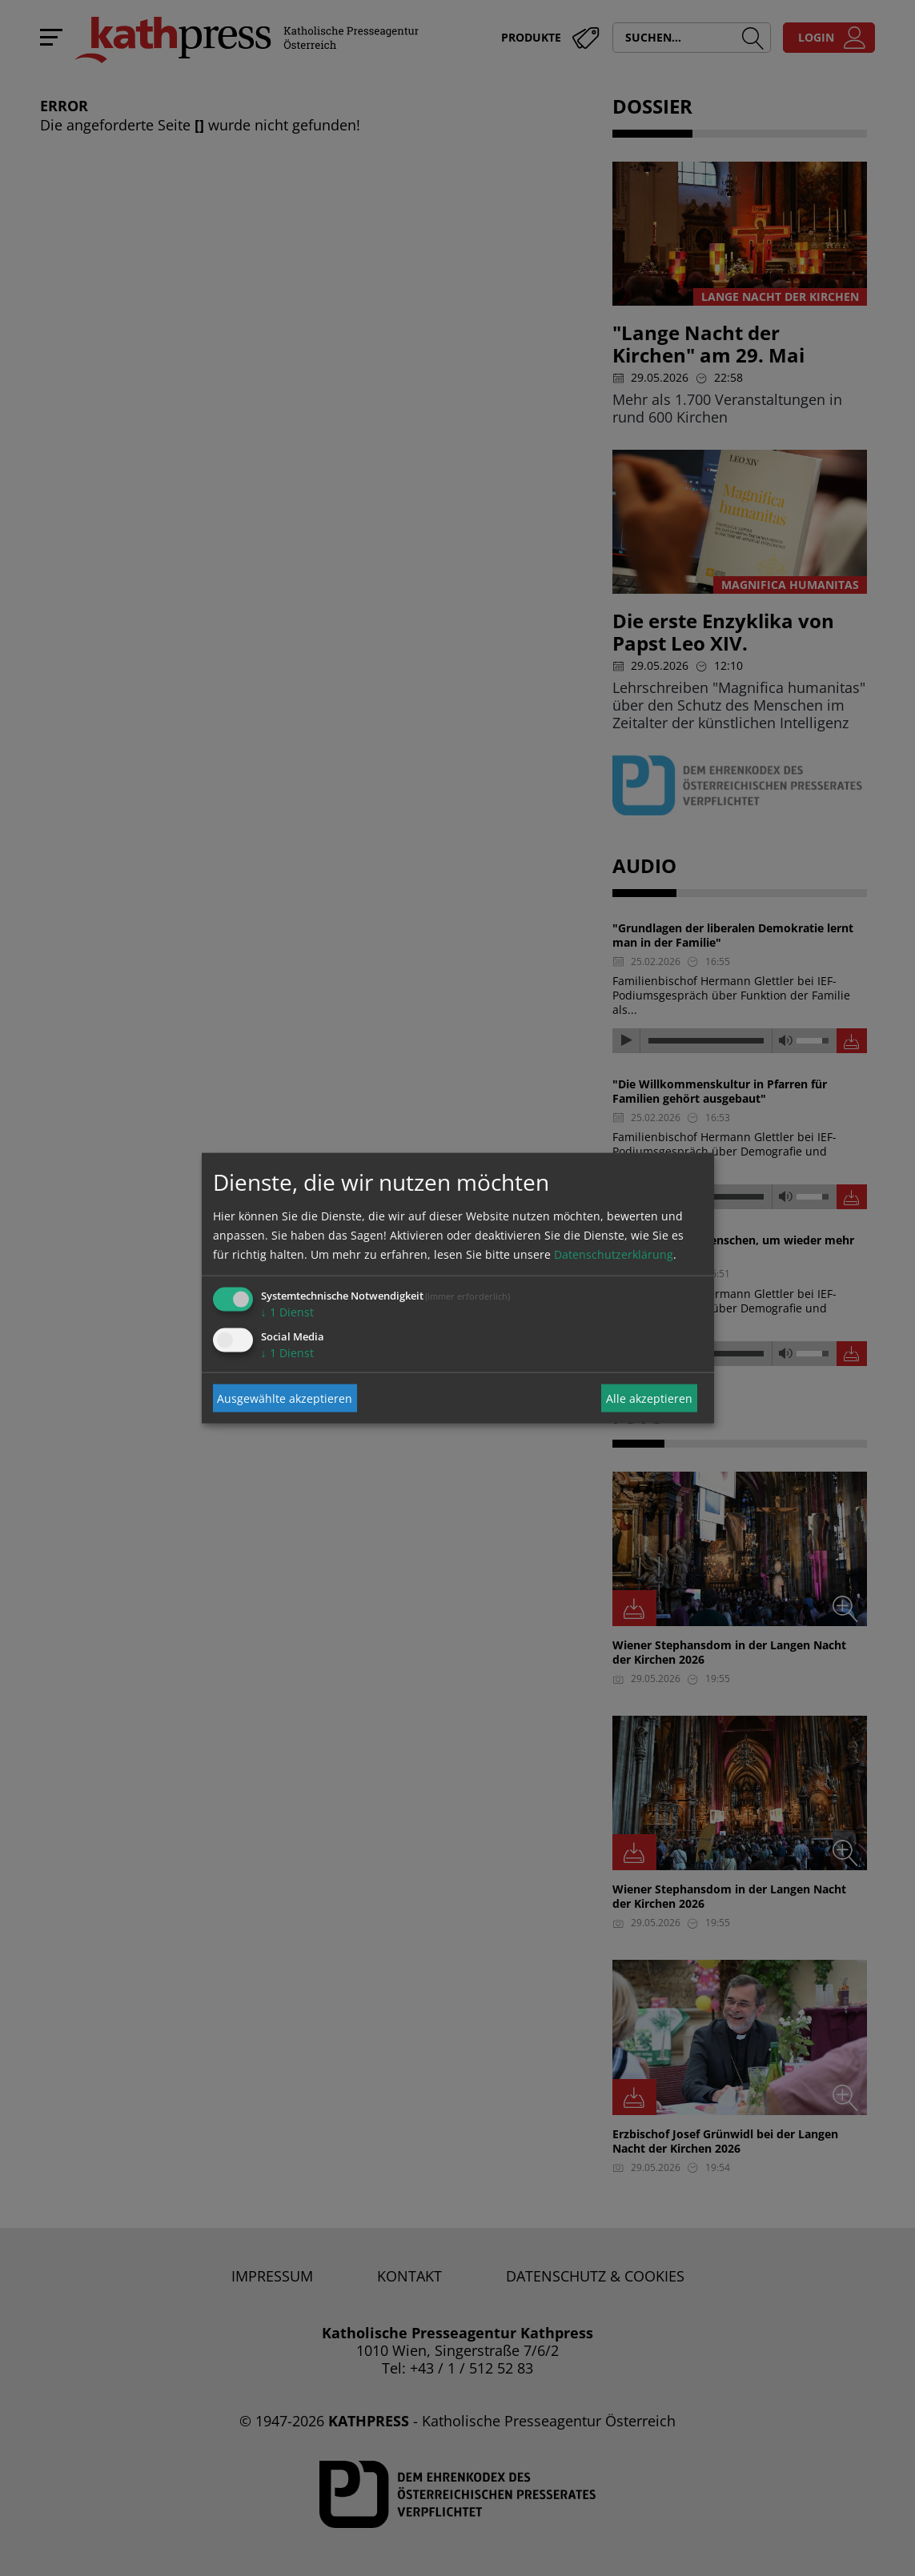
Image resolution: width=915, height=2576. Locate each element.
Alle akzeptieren (649, 1397)
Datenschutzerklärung (613, 1254)
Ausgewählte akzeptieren (284, 1397)
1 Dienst (287, 1312)
